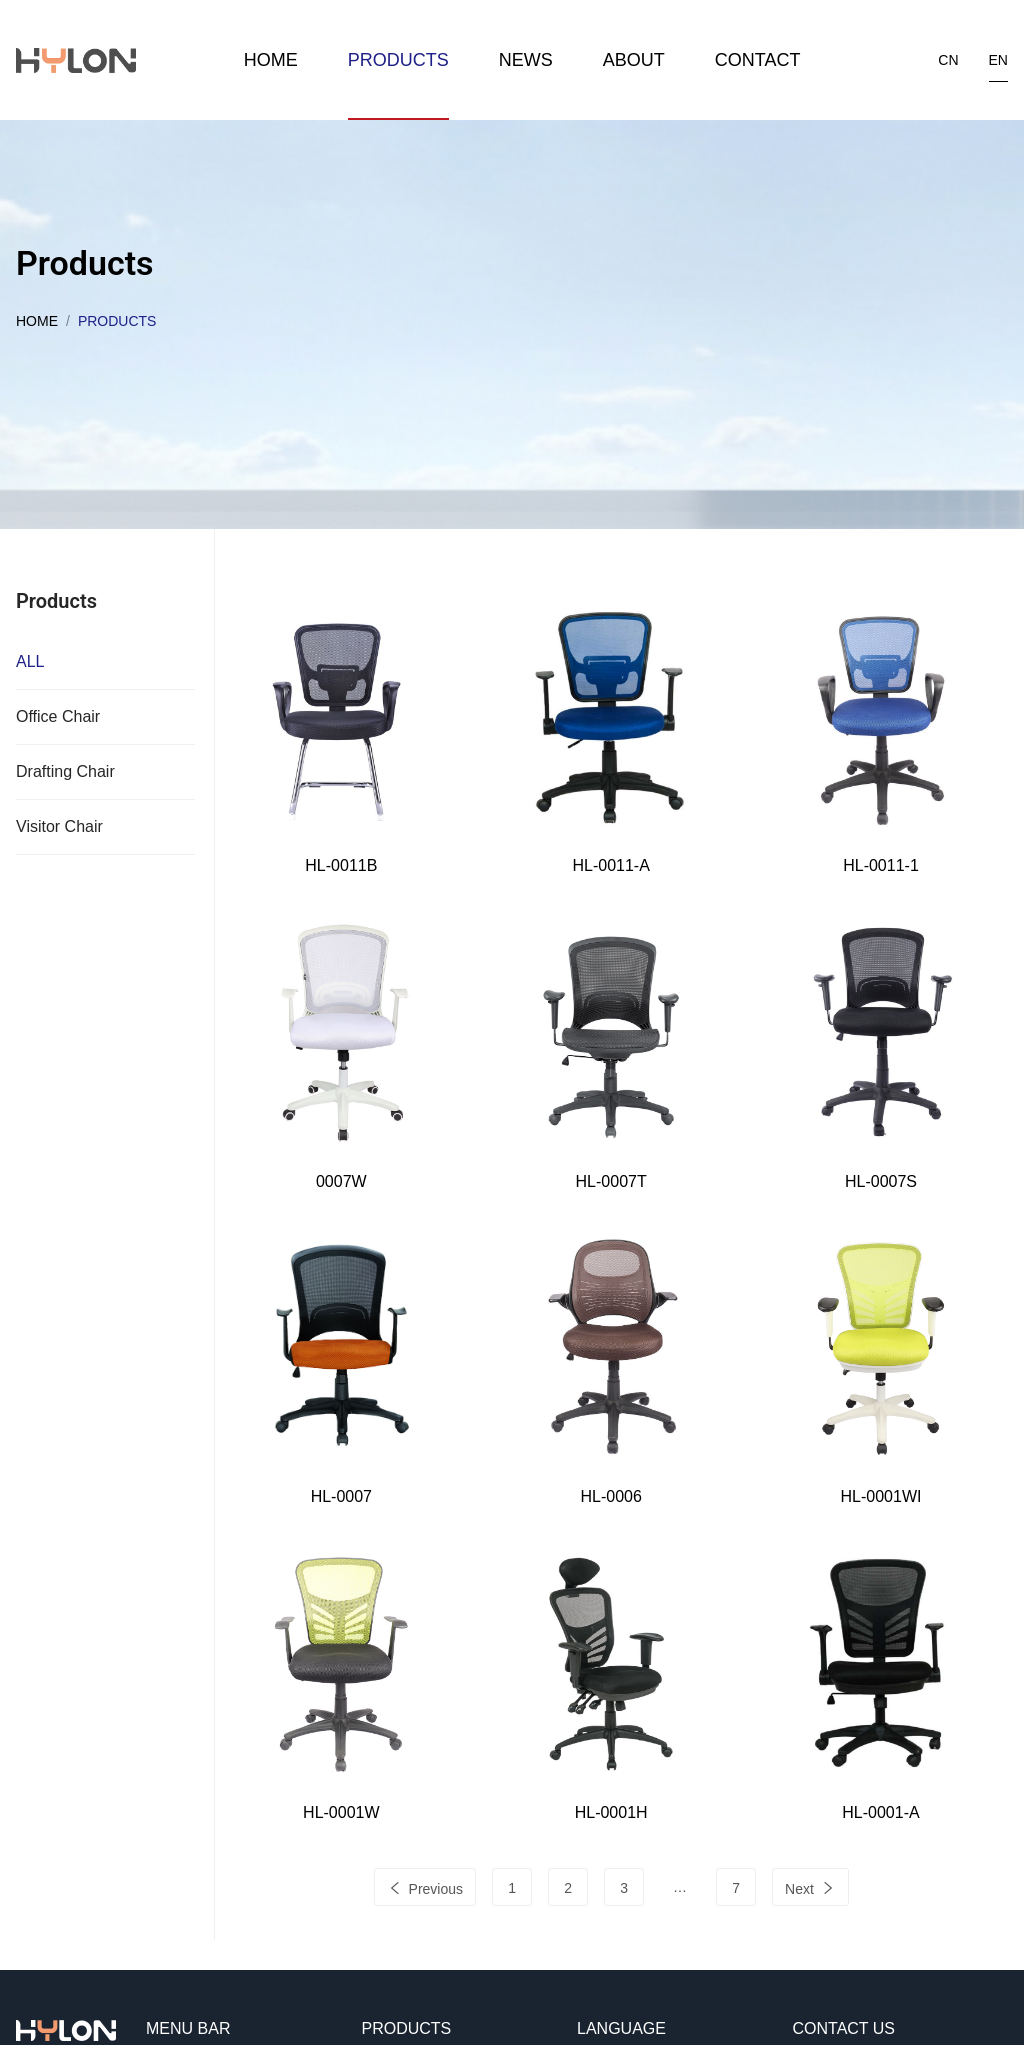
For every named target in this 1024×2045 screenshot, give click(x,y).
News (526, 60)
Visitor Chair (59, 826)
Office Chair (58, 716)
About (634, 60)
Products (398, 60)
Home (271, 60)
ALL (30, 661)
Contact (758, 60)
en (998, 60)
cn (948, 60)
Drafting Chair (65, 771)
